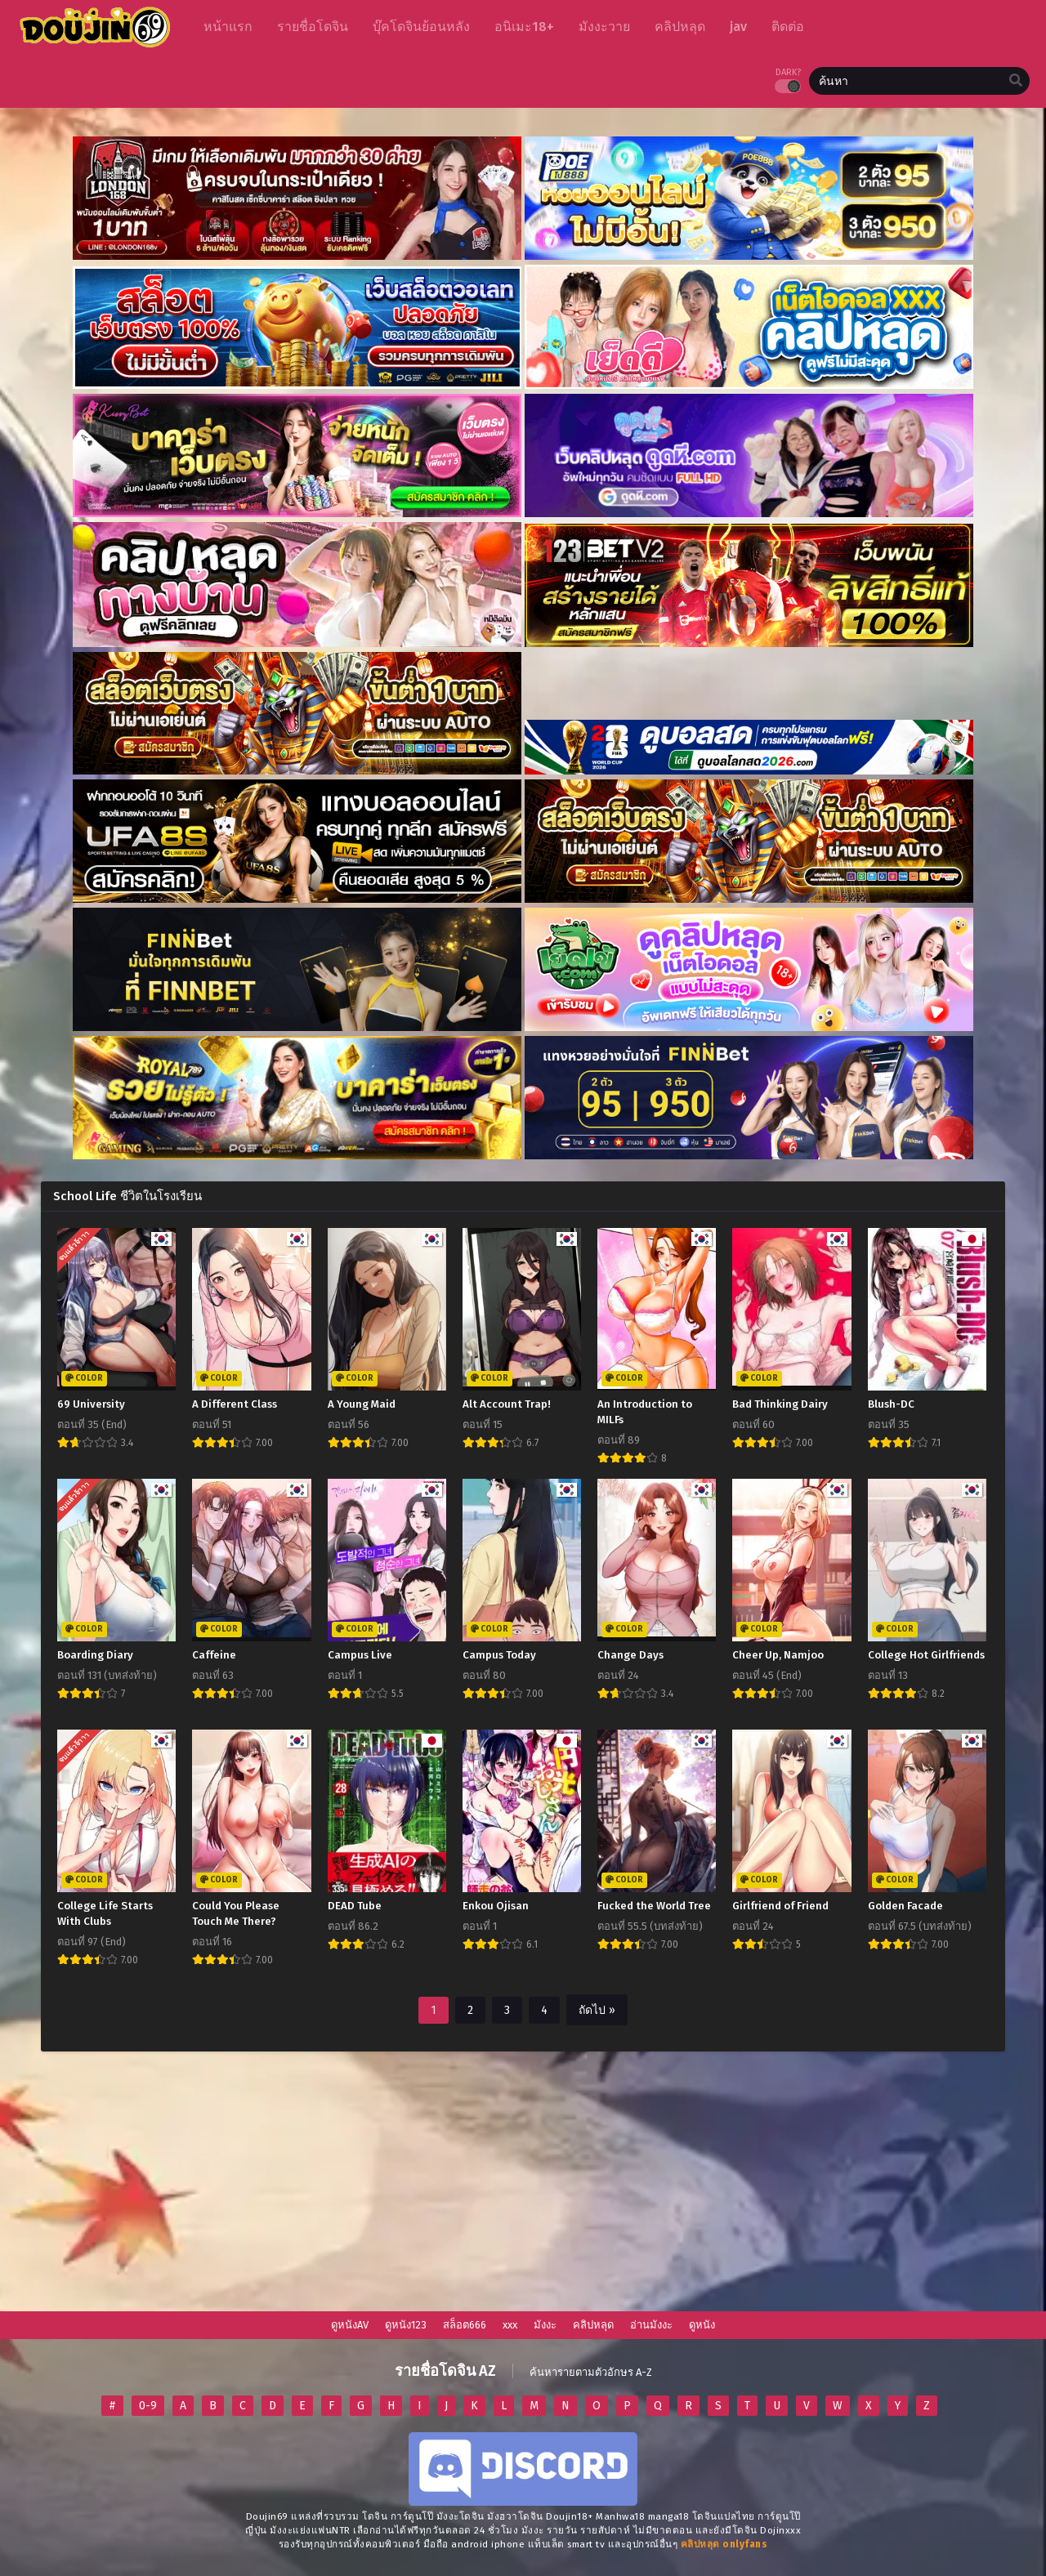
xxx (510, 2325)
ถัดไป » (597, 2010)
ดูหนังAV (350, 2325)
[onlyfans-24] (724, 2544)
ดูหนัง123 (406, 2325)
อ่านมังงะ (651, 2325)
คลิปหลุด (593, 2325)
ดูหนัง (702, 2325)
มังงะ (545, 2325)
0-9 (148, 2406)
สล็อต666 (464, 2325)
